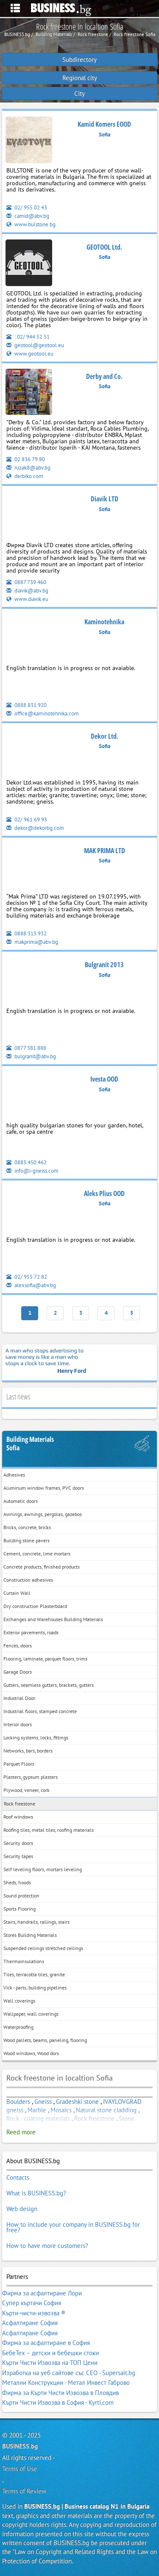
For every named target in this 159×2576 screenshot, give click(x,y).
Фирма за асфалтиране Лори (42, 2293)
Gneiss (43, 2102)
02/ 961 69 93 (26, 819)
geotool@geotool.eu (35, 345)
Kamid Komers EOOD (104, 124)
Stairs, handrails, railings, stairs (36, 1922)
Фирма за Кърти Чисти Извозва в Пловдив (60, 2393)
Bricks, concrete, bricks (27, 1527)
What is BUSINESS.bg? (36, 2193)
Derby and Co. (104, 376)
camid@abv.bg (27, 216)
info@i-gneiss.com (32, 1170)
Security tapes (18, 1856)
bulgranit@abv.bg (31, 1056)
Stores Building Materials (30, 1935)
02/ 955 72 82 (26, 1276)
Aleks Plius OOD (104, 1193)
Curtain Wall (17, 1593)
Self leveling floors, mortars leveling (42, 1869)
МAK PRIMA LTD (104, 850)
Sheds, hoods (17, 1882)
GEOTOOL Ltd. (104, 247)
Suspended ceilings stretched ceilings (43, 1948)
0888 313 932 (26, 933)
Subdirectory (79, 60)
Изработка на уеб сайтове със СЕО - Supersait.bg (68, 2373)
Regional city (79, 78)
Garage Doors (17, 1672)
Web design (21, 2209)
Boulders (18, 2102)
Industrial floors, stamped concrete (40, 1711)
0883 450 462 (26, 1162)
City (79, 93)
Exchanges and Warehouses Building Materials (53, 1619)
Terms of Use (19, 2469)
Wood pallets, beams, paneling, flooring (45, 2040)
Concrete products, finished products (41, 1566)
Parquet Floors (18, 1764)
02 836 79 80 (25, 459)
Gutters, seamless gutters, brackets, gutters (48, 1685)
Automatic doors (20, 1501)
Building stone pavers (26, 1540)
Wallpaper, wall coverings (31, 2014)
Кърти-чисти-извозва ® (34, 2313)
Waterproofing (18, 2027)
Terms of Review (24, 2491)
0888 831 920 (26, 705)
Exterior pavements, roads (31, 1632)
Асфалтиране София (30, 2323)
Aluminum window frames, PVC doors (43, 1488)
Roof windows (18, 1817)
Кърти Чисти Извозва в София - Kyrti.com (58, 2402)
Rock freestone (19, 1803)
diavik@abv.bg (27, 590)
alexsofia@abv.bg (31, 1285)
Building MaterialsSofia (30, 1443)
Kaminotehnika (104, 621)
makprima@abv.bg (32, 942)
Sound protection (21, 1895)
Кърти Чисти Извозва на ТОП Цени (50, 2363)
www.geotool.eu (29, 353)
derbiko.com (24, 476)
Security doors (18, 1843)
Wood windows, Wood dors (31, 2053)
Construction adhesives (28, 1580)
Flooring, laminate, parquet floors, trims (45, 1658)
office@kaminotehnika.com (42, 713)
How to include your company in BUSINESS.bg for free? (73, 2227)
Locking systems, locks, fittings (35, 1737)
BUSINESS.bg (20, 2446)
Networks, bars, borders (28, 1750)
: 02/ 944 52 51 (28, 336)
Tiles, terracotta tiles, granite (34, 1974)
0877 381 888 (26, 1048)
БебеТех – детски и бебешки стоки (50, 2353)
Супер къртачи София (31, 2303)
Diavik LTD (104, 499)
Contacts (17, 2177)
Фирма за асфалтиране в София (46, 2343)
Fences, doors (17, 1645)
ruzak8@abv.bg (28, 467)
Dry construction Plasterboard (35, 1606)
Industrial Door (19, 1698)
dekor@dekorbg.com (35, 828)
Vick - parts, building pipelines (35, 1987)
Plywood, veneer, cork (26, 1790)
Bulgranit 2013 (104, 964)
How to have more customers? (47, 2246)
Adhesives (14, 1475)
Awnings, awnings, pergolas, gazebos (42, 1514)
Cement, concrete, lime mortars (36, 1553)
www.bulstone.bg (31, 224)
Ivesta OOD (104, 1079)
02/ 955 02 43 (26, 207)
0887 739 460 (26, 582)
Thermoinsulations (23, 1961)
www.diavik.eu (27, 599)
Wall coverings (19, 2000)
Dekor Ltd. (104, 736)
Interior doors (17, 1724)
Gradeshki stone (77, 2102)
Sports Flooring (19, 1909)
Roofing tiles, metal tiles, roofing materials (48, 1830)
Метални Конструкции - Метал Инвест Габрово (66, 2382)
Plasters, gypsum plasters (30, 1777)
